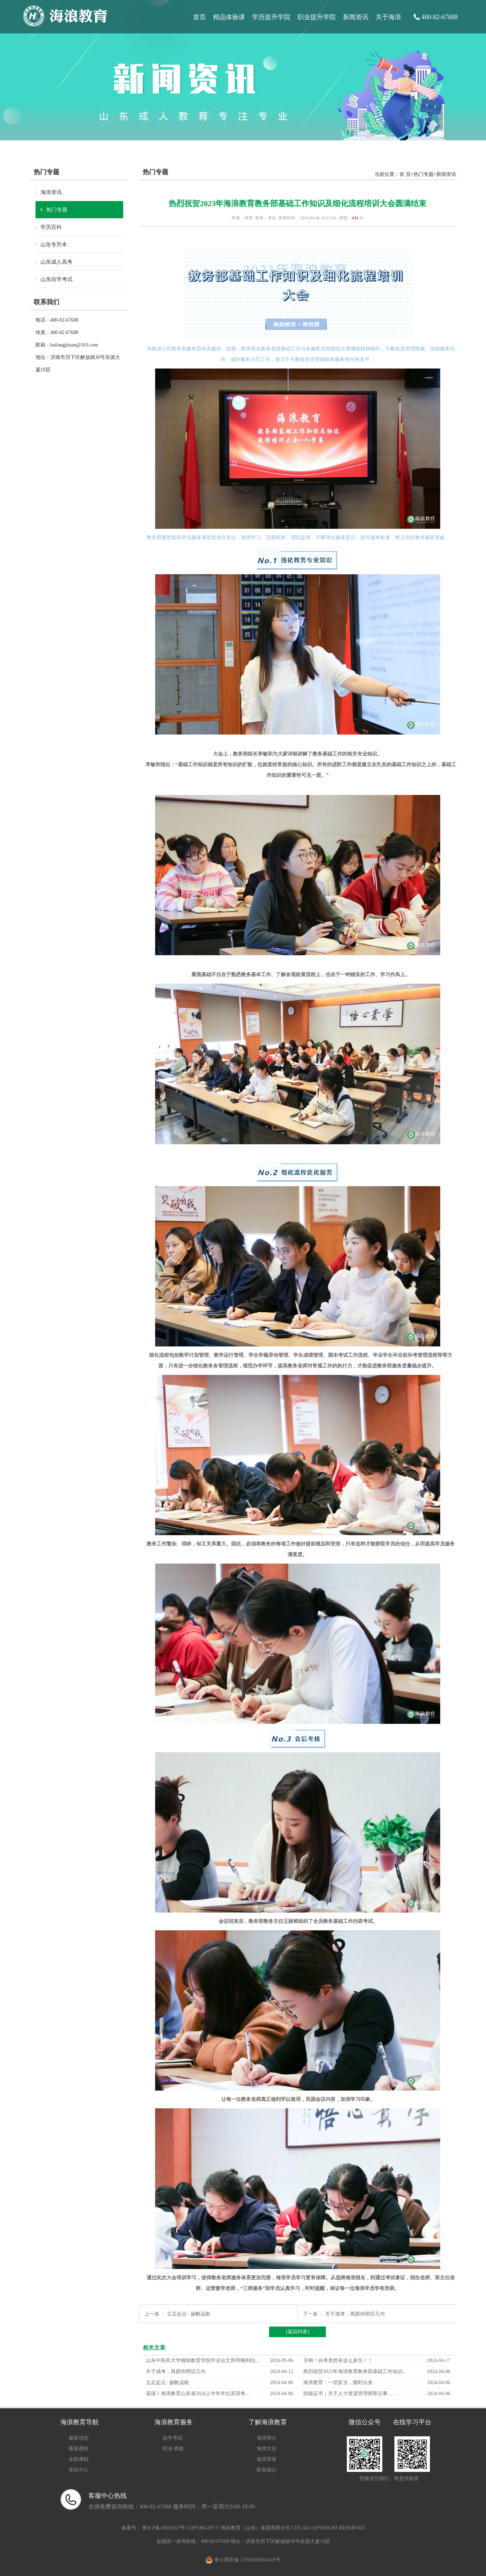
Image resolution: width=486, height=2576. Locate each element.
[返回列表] (297, 2331)
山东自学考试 (56, 279)
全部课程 (78, 2459)
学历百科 (51, 227)
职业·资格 (173, 2448)
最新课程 (78, 2448)
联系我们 (267, 2470)
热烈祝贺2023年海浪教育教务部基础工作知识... (354, 2371)
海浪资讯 (51, 192)
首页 (199, 17)
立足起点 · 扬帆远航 (189, 2314)
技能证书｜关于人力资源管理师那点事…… (350, 2393)
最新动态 (78, 2438)
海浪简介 (267, 2438)
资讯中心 (78, 2470)
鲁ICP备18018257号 (163, 2528)
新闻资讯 (355, 17)
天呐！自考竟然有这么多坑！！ (338, 2360)
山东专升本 (53, 244)
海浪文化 (267, 2448)
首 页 (405, 174)
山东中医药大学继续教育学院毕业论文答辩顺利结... (202, 2360)
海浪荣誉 (267, 2459)
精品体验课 (229, 17)
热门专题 (56, 210)
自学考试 (172, 2438)
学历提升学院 (271, 17)
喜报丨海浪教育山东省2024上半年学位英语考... (197, 2393)
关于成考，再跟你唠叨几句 (355, 2314)
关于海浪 (388, 17)
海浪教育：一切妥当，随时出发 (338, 2382)
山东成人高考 (56, 262)
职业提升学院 (316, 17)
